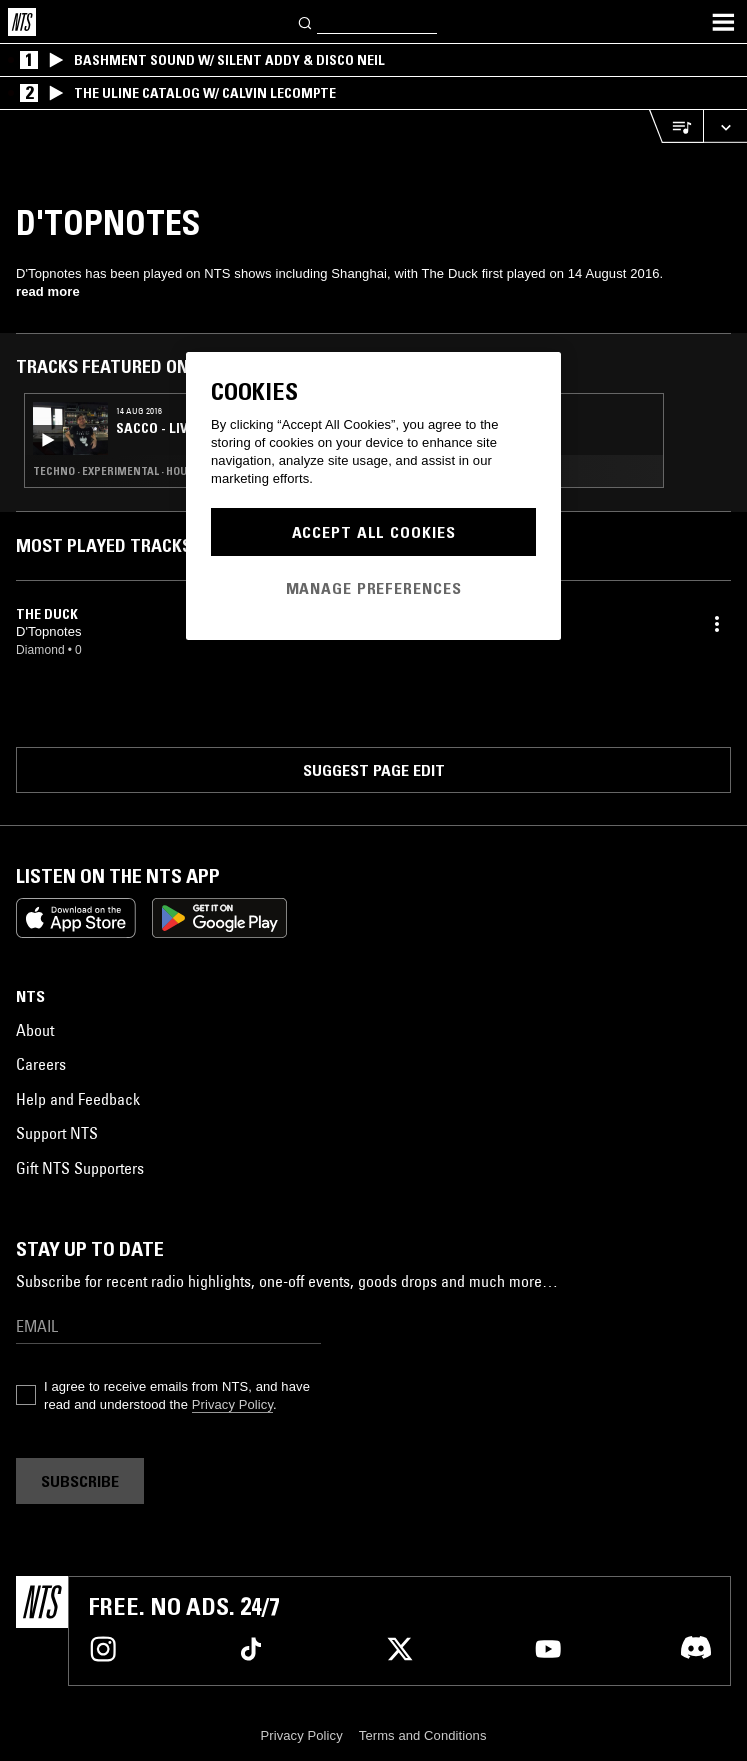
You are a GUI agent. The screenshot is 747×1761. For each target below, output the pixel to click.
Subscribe (80, 1481)
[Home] (22, 22)
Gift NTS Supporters (80, 1168)
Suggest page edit (374, 770)
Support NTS (57, 1133)
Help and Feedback (78, 1099)
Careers (41, 1064)
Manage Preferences (374, 588)
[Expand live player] (725, 126)
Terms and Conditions (423, 1735)
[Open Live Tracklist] (676, 126)
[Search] (306, 21)
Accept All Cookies (374, 532)
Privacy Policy (232, 1404)
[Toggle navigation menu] (723, 22)
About (35, 1030)
